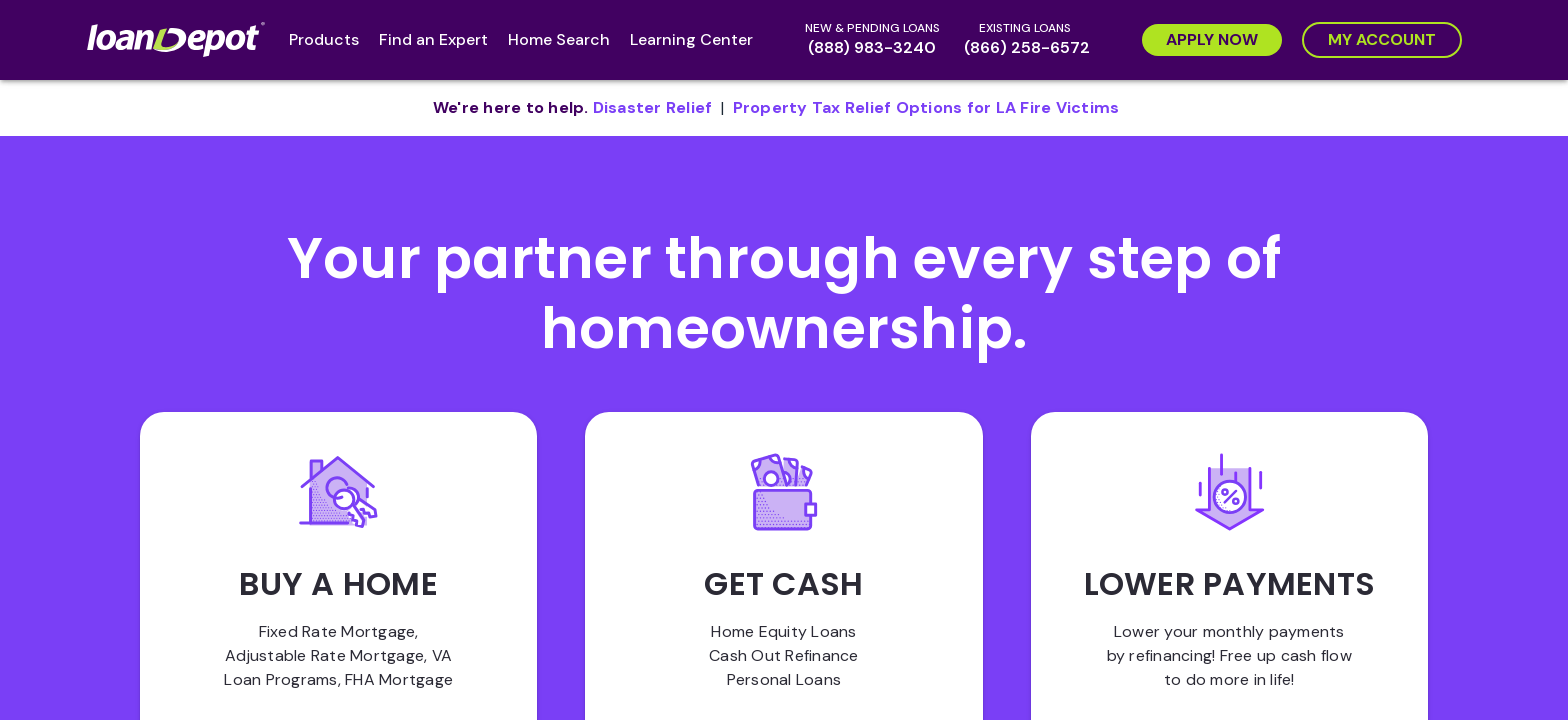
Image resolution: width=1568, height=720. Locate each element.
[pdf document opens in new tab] (653, 108)
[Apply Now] (1212, 40)
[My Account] (1382, 40)
